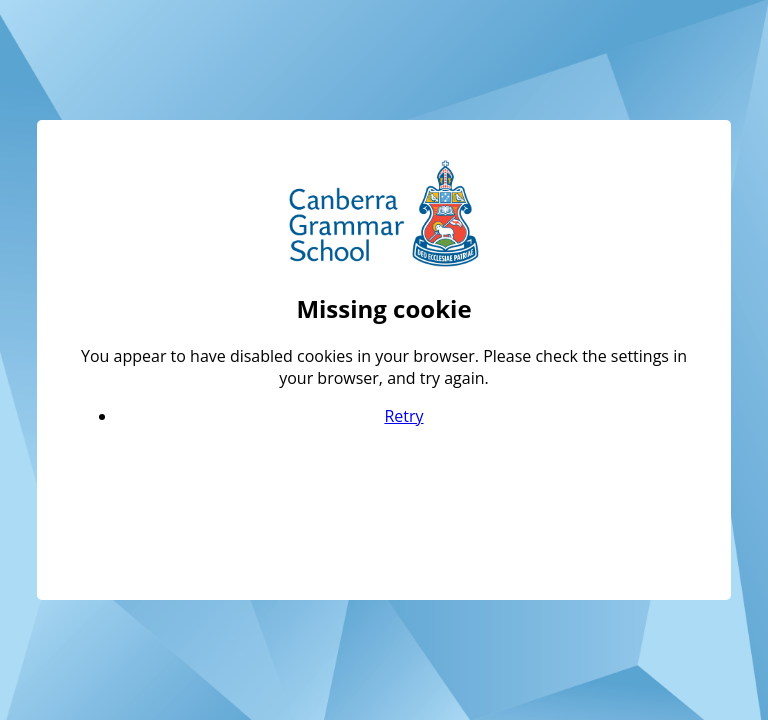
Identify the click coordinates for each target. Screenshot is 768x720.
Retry (403, 416)
